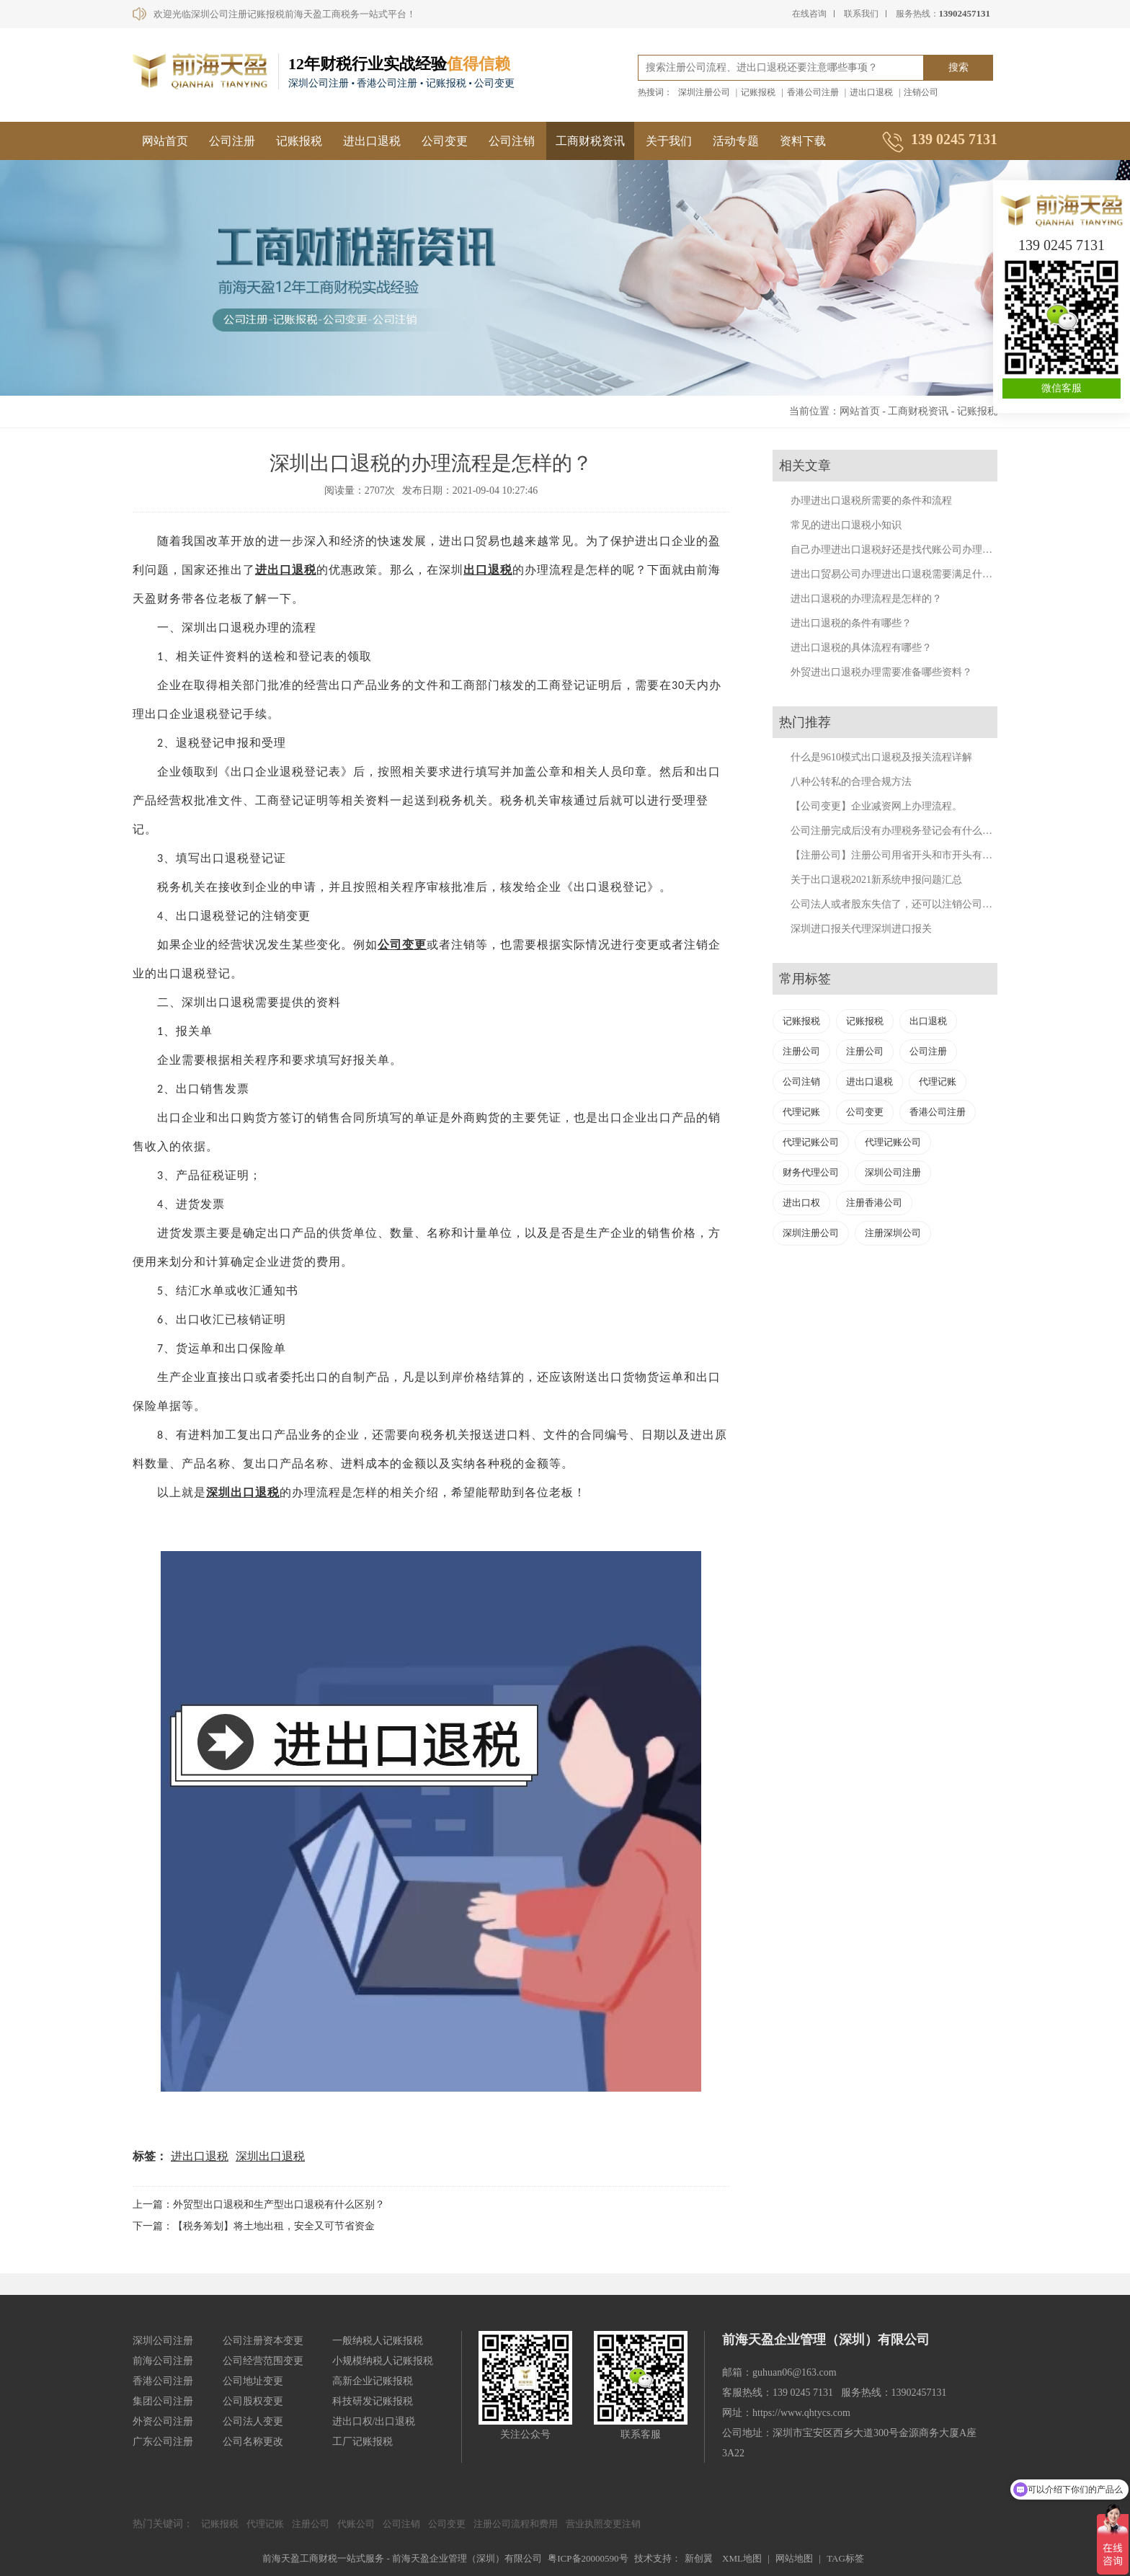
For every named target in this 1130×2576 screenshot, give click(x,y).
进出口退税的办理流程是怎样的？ (866, 598)
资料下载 (803, 141)
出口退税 (291, 570)
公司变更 (445, 141)
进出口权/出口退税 (374, 2421)
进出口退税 (871, 92)
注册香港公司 (874, 1202)
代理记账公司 (811, 1142)
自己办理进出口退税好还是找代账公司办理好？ (896, 549)
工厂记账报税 (362, 2441)
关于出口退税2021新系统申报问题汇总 (876, 879)
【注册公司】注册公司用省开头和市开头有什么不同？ (912, 855)
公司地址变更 (253, 2381)
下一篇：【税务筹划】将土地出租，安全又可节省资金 (254, 2226)
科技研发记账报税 (372, 2401)
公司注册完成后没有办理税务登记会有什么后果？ (902, 830)
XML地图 (742, 2558)
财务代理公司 (811, 1172)
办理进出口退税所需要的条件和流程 (871, 500)
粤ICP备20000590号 (588, 2558)
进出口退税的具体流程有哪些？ (861, 647)
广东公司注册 (163, 2441)
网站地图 (794, 2558)
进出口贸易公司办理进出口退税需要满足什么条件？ (907, 574)
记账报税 (758, 92)
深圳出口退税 (270, 2156)
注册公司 (801, 1051)
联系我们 (861, 14)
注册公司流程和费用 (515, 2523)
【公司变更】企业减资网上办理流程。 (876, 806)
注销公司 (921, 92)
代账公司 (356, 2523)
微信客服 (1061, 388)
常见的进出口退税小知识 (846, 525)
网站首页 (165, 141)
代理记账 (937, 1081)
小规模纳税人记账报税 (382, 2360)
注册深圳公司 (893, 1232)
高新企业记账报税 (372, 2381)
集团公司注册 (163, 2401)
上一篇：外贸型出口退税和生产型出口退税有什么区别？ (259, 2204)
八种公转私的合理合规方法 (851, 781)
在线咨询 (809, 14)
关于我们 (669, 141)
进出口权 (801, 1202)
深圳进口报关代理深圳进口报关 (861, 928)
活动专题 (736, 141)
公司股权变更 (253, 2401)
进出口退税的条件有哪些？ (851, 623)
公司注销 (512, 141)
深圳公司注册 (893, 1172)
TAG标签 (845, 2558)
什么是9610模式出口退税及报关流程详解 (881, 757)
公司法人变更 (253, 2421)
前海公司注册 (163, 2360)
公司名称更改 (253, 2441)
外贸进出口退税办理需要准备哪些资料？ (881, 672)
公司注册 (232, 141)
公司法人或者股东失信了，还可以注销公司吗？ (896, 904)
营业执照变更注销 (603, 2523)
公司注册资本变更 (263, 2340)
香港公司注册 (813, 92)
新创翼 (699, 2558)
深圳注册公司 (704, 92)
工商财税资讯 (590, 141)
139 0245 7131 (1061, 245)
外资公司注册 (163, 2421)
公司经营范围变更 (263, 2360)
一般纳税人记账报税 (377, 2340)
